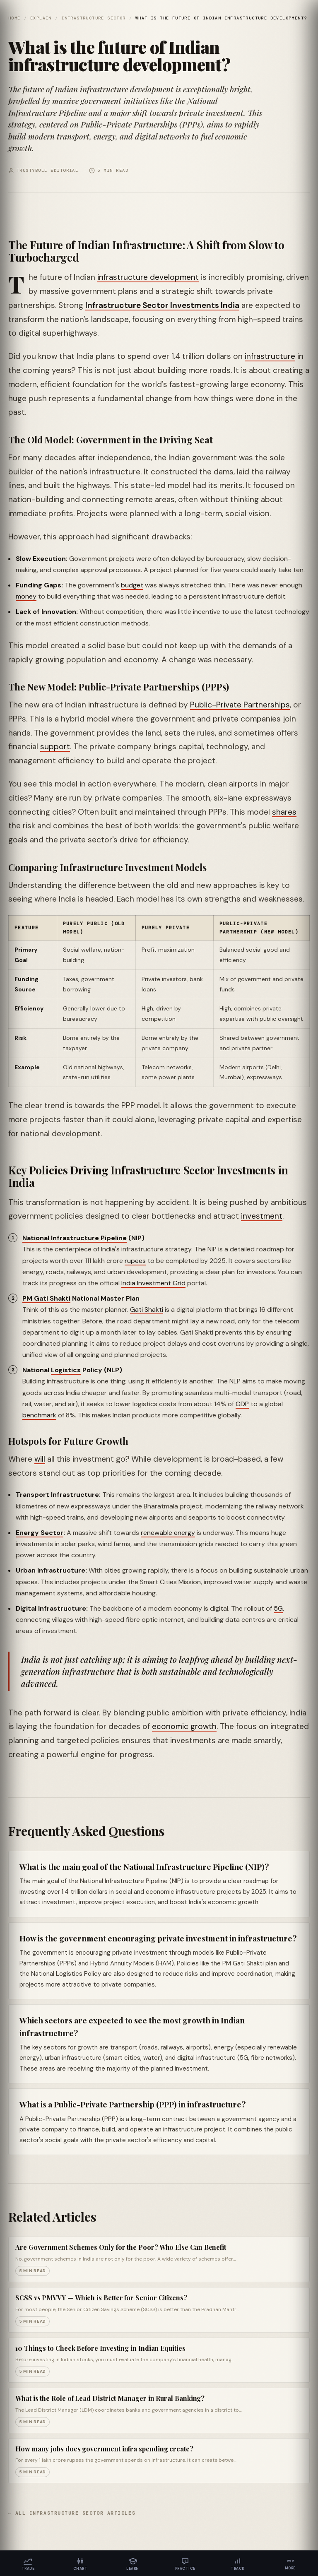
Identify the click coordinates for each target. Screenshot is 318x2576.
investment (261, 1216)
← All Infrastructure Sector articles (71, 2513)
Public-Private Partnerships (240, 705)
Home (14, 18)
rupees (135, 1260)
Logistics (66, 1370)
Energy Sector (39, 1532)
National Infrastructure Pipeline (74, 1238)
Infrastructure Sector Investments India (162, 305)
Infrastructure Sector (93, 18)
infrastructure (270, 356)
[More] (290, 2563)
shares (284, 812)
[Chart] (80, 2563)
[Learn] (132, 2563)
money (26, 596)
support (55, 746)
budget (132, 585)
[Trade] (28, 2563)
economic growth (184, 1726)
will (39, 1459)
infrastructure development (148, 277)
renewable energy (168, 1532)
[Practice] (185, 2563)
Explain (41, 18)
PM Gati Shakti (46, 1298)
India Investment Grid (153, 1283)
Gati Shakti (146, 1309)
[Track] (238, 2563)
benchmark (39, 1415)
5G (278, 1608)
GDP (242, 1404)
